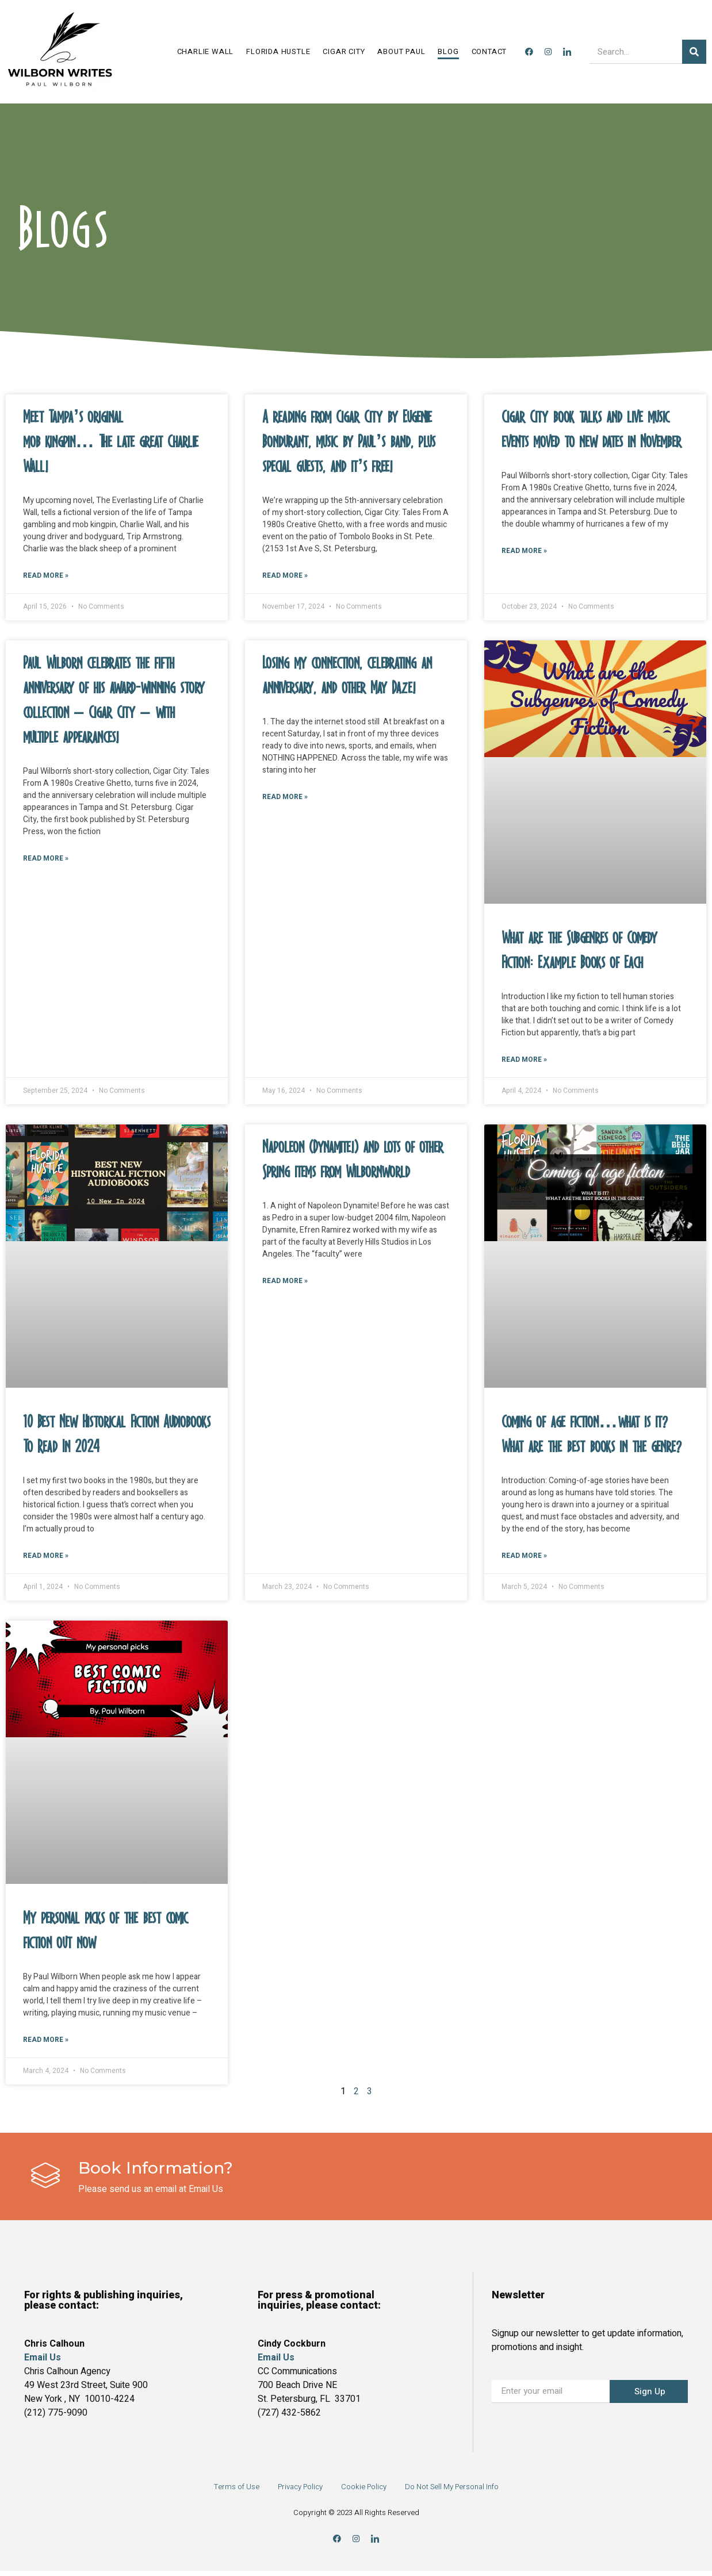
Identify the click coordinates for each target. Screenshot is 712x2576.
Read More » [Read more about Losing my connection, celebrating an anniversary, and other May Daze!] (285, 799)
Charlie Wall (205, 51)
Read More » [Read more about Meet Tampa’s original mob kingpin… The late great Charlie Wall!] (45, 576)
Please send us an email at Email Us (150, 2194)
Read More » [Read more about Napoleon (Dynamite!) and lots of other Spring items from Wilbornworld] (285, 1284)
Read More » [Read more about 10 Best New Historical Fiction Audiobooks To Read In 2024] (45, 1559)
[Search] (694, 52)
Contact (489, 51)
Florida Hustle (278, 51)
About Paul (401, 51)
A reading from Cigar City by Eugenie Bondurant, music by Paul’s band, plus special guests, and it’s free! (348, 442)
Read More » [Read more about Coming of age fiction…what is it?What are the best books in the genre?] (524, 1559)
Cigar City (344, 51)
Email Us (276, 2363)
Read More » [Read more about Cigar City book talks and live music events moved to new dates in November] (524, 552)
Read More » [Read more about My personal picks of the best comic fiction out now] (45, 2045)
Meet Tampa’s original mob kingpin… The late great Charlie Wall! (110, 442)
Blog (448, 51)
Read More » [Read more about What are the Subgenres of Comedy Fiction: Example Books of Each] (524, 1062)
